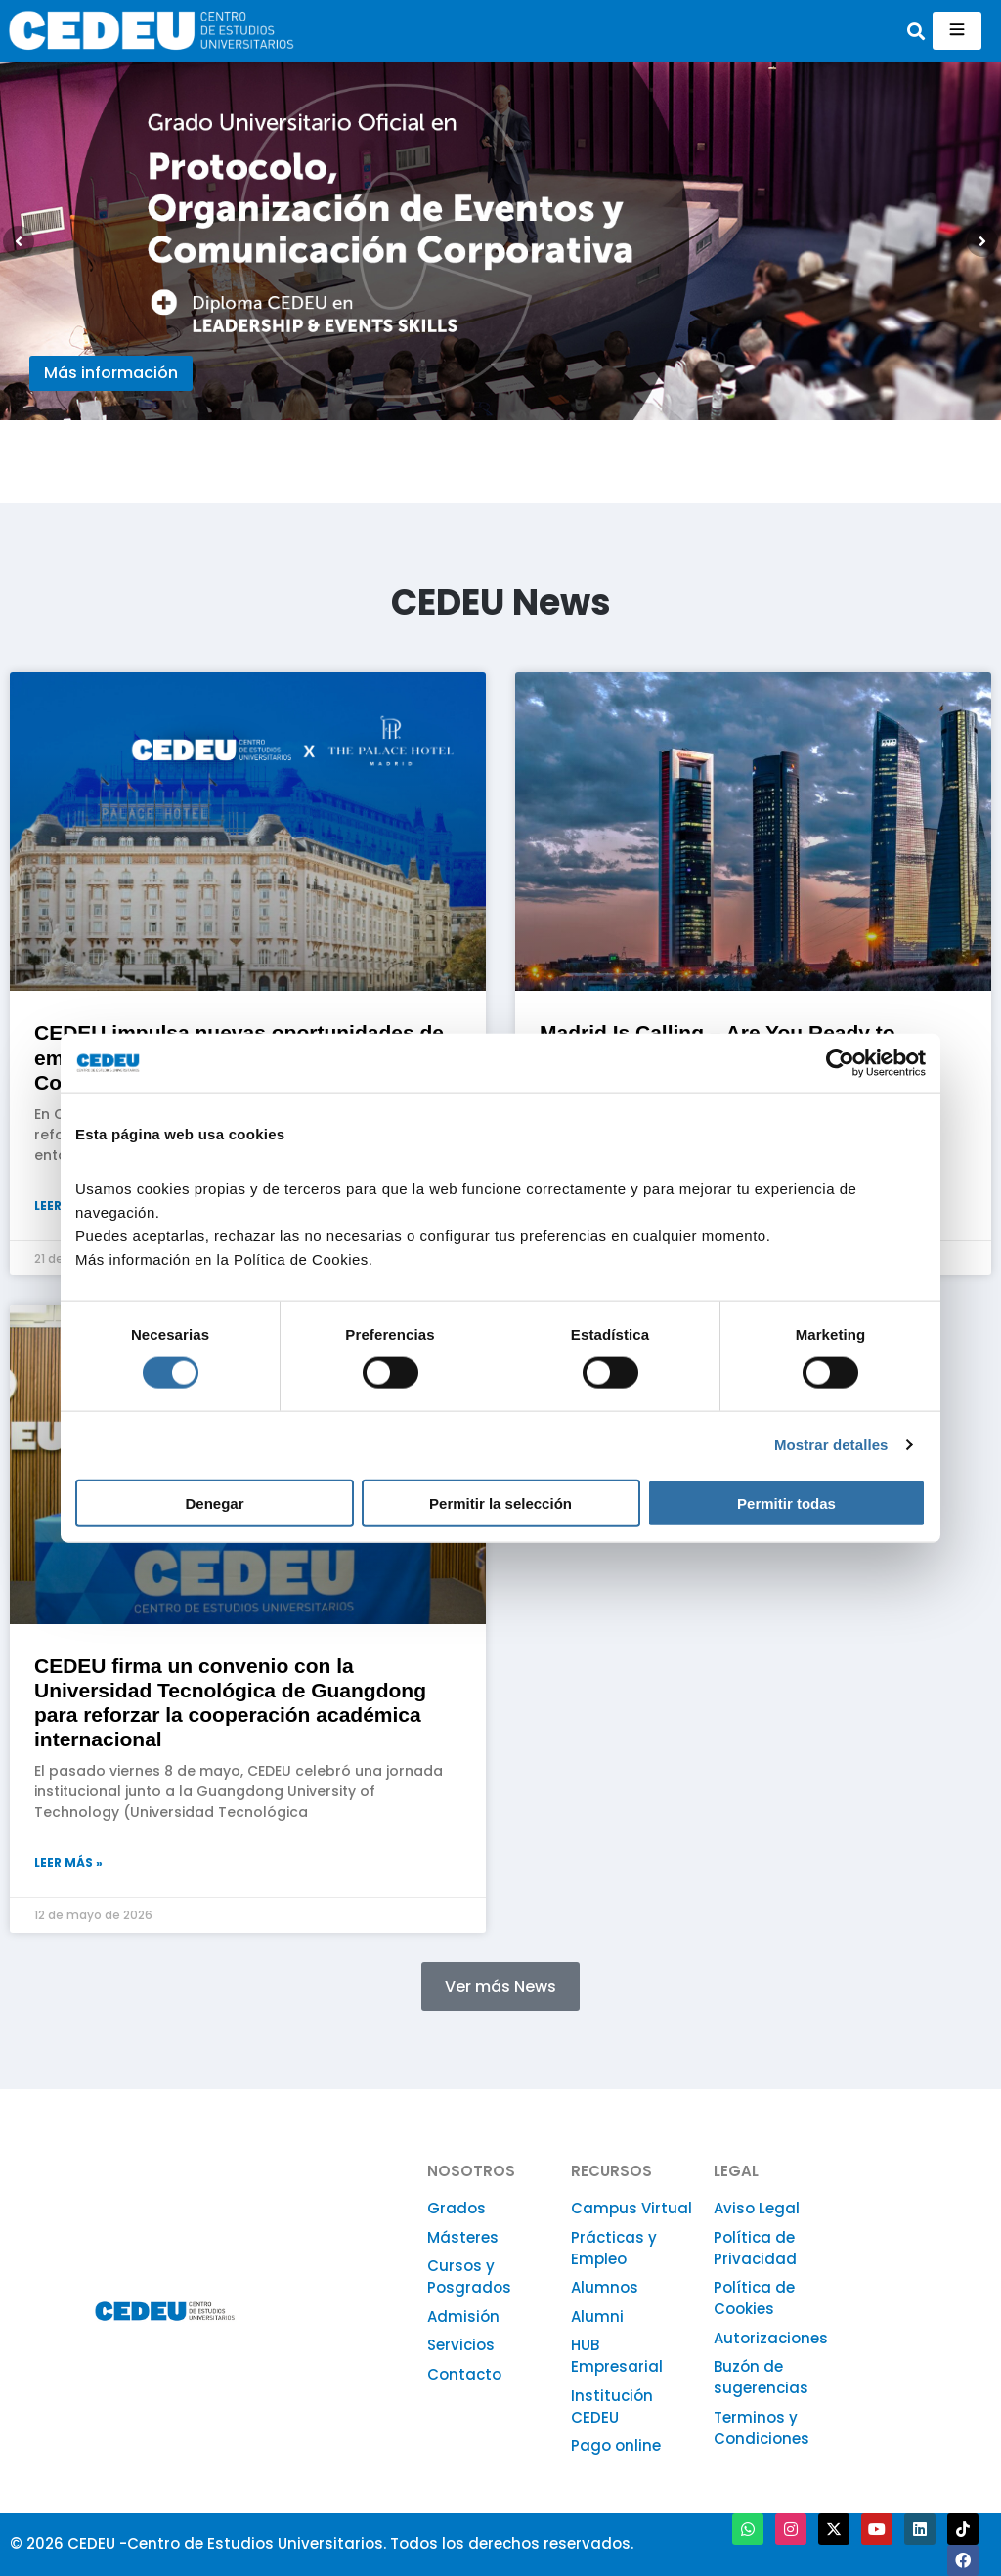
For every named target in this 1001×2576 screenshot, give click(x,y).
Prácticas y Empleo (614, 2248)
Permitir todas (786, 1502)
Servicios (461, 2345)
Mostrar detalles (831, 1445)
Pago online (616, 2445)
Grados (456, 2208)
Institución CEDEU (612, 2406)
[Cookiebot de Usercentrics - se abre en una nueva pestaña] (840, 1063)
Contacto (464, 2374)
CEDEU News (501, 602)
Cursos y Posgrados (469, 2276)
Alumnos (604, 2287)
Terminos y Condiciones (761, 2428)
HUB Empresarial (617, 2356)
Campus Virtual (631, 2208)
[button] (916, 31)
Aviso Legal (757, 2208)
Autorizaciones (771, 2338)
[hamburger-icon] (957, 31)
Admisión (463, 2316)
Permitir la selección (500, 1502)
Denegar (214, 1502)
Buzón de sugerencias (761, 2377)
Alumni (597, 2316)
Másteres (463, 2237)
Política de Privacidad (755, 2248)
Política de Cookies (754, 2298)
